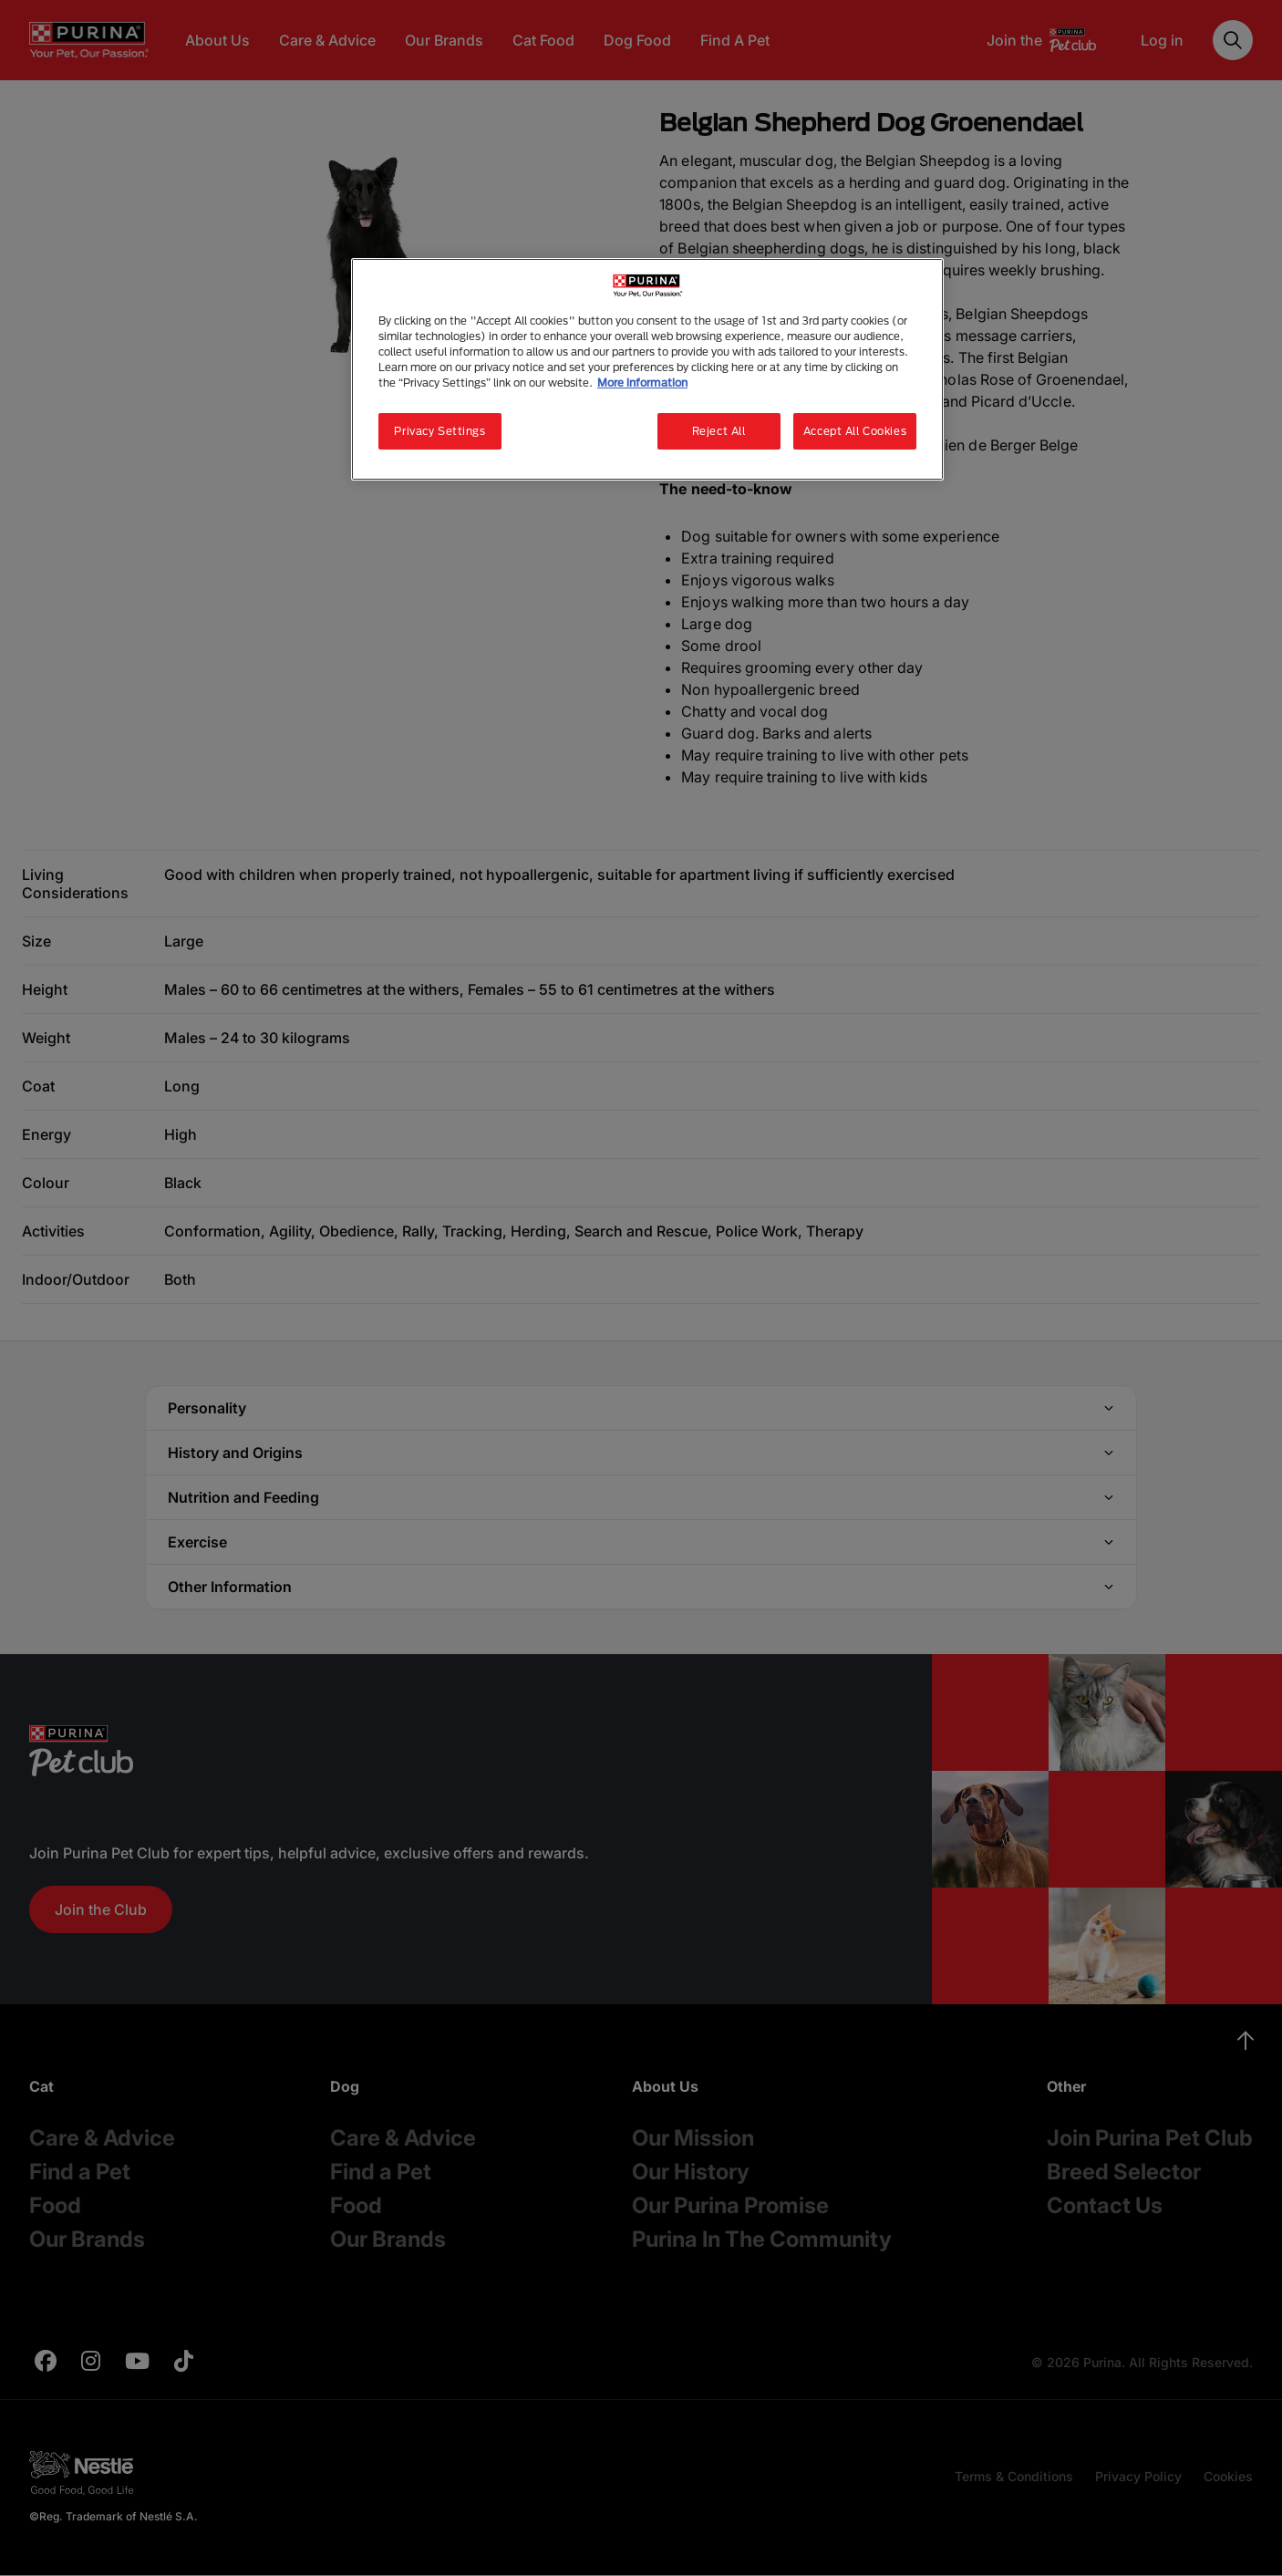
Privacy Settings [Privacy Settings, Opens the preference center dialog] (439, 431)
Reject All (719, 431)
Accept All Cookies (854, 431)
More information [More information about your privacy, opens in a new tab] (642, 382)
